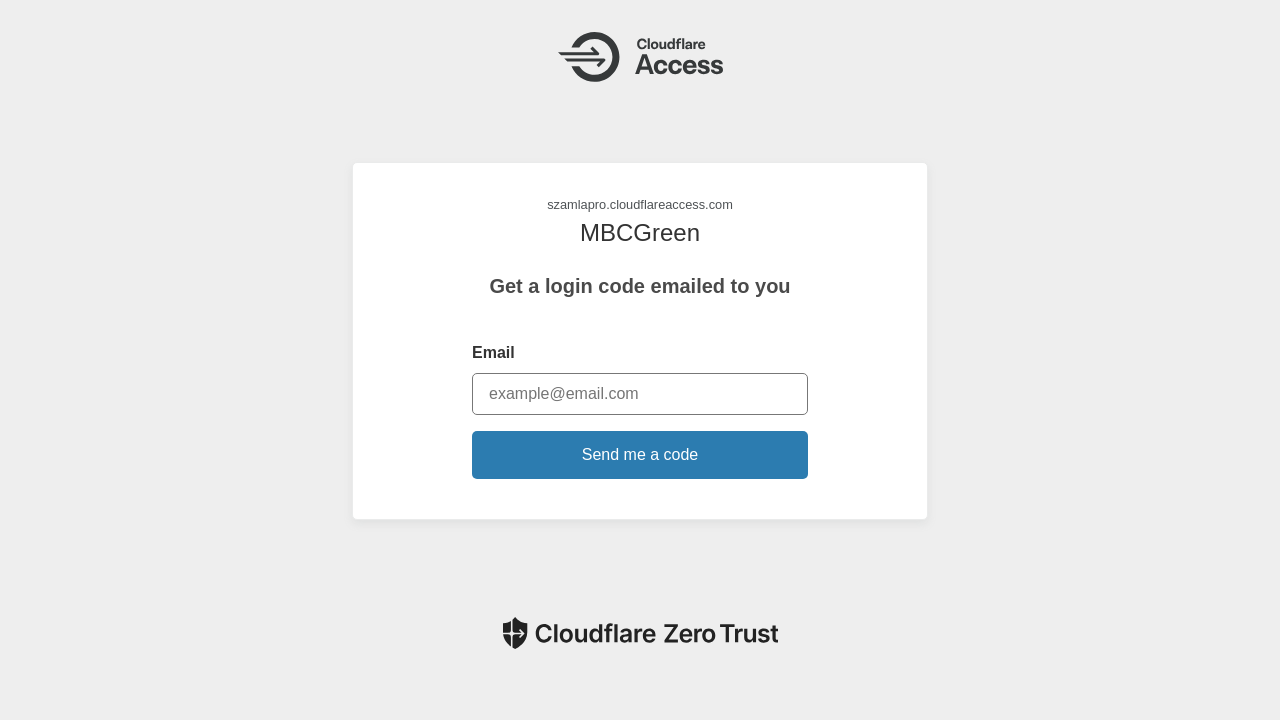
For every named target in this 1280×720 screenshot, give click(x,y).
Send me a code (640, 454)
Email (493, 352)
